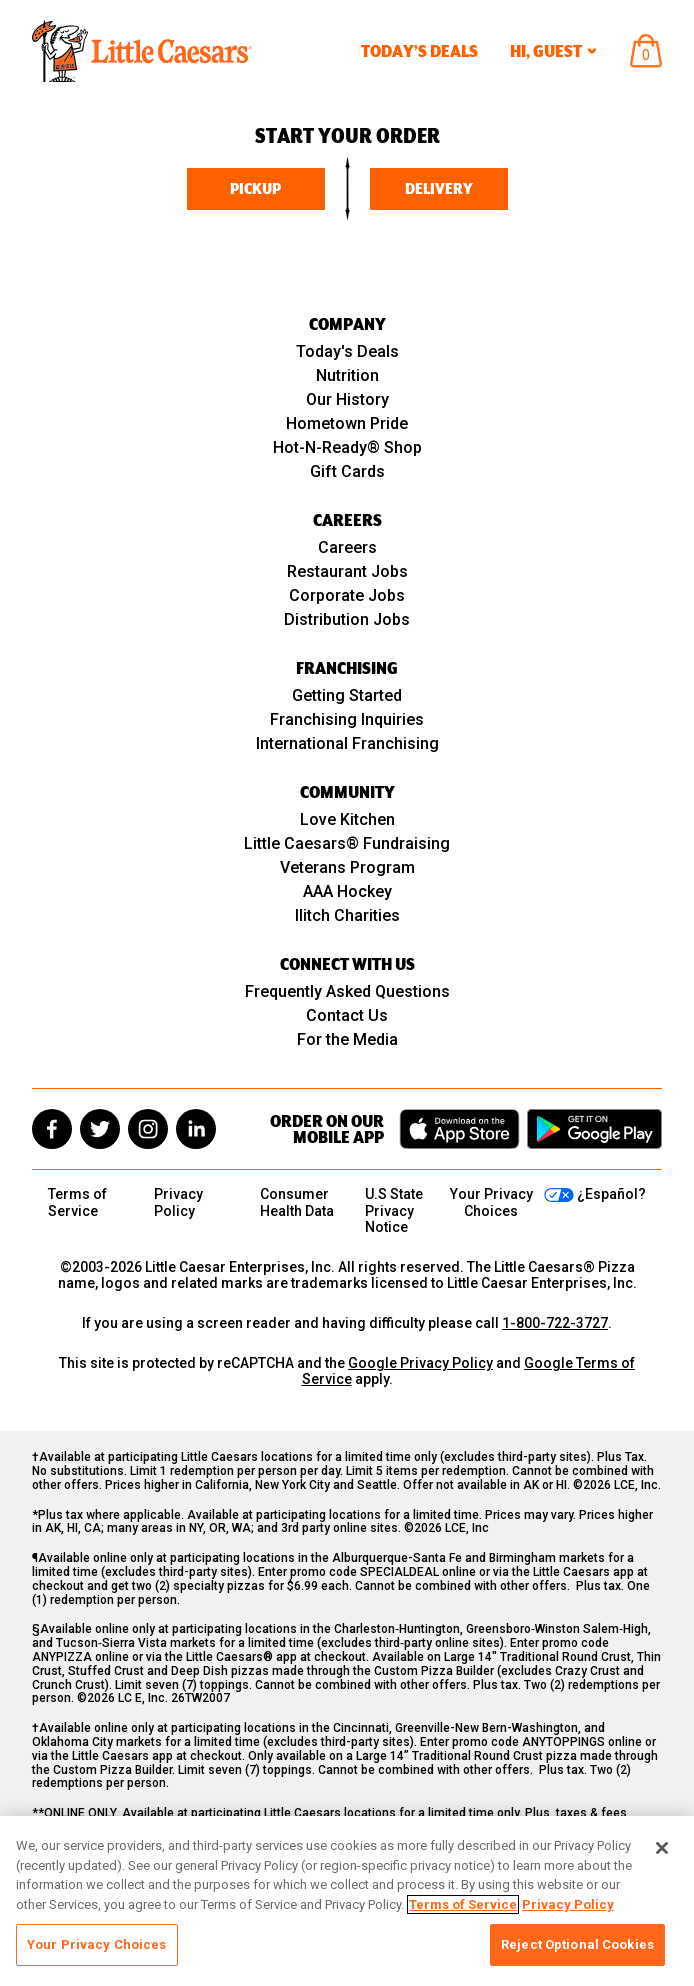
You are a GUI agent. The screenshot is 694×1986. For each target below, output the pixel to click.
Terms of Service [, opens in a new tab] (463, 1904)
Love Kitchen (347, 819)
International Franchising (347, 743)
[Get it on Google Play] (594, 1129)
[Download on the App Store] (459, 1129)
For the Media (347, 1039)
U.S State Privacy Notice (394, 1210)
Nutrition (347, 375)
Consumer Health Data (297, 1202)
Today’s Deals (419, 51)
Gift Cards (347, 471)
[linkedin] (196, 1129)
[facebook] (52, 1129)
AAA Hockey (347, 891)
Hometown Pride (347, 423)
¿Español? (611, 1194)
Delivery (439, 189)
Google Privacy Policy (420, 1363)
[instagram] (148, 1129)
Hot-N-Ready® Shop (347, 447)
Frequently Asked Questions (347, 991)
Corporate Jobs (347, 595)
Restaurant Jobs (347, 571)
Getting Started (347, 695)
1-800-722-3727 (555, 1323)
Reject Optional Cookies (577, 1944)
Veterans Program (347, 867)
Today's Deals (347, 351)
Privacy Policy (178, 1202)
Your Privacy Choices (97, 1944)
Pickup (255, 189)
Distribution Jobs (347, 619)
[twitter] (100, 1129)
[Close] (662, 1848)
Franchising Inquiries (347, 719)
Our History (347, 399)
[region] (347, 1901)
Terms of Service (77, 1202)
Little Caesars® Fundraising (347, 843)
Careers (347, 547)
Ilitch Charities (347, 915)
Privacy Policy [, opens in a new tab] (568, 1904)
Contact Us (347, 1015)
